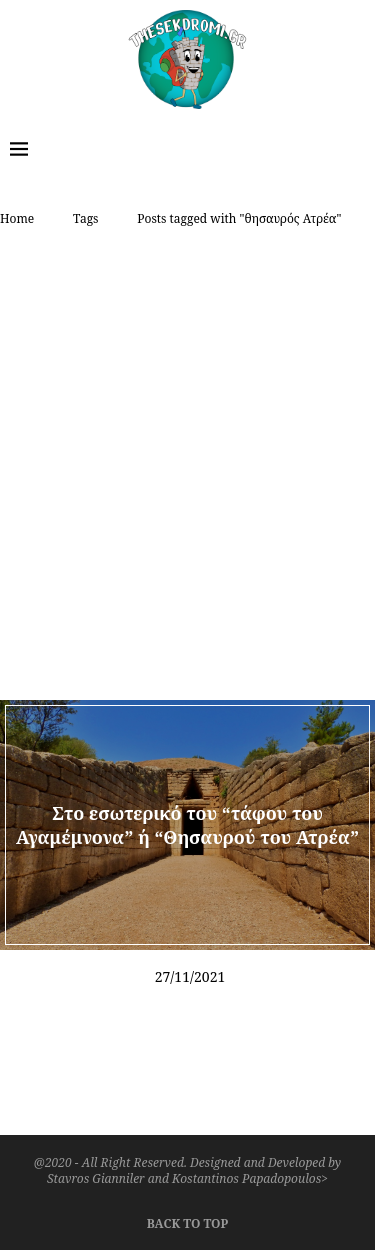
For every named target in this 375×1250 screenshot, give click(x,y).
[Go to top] (187, 1221)
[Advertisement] (187, 436)
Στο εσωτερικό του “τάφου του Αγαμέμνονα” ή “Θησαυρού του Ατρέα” (187, 824)
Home (17, 218)
